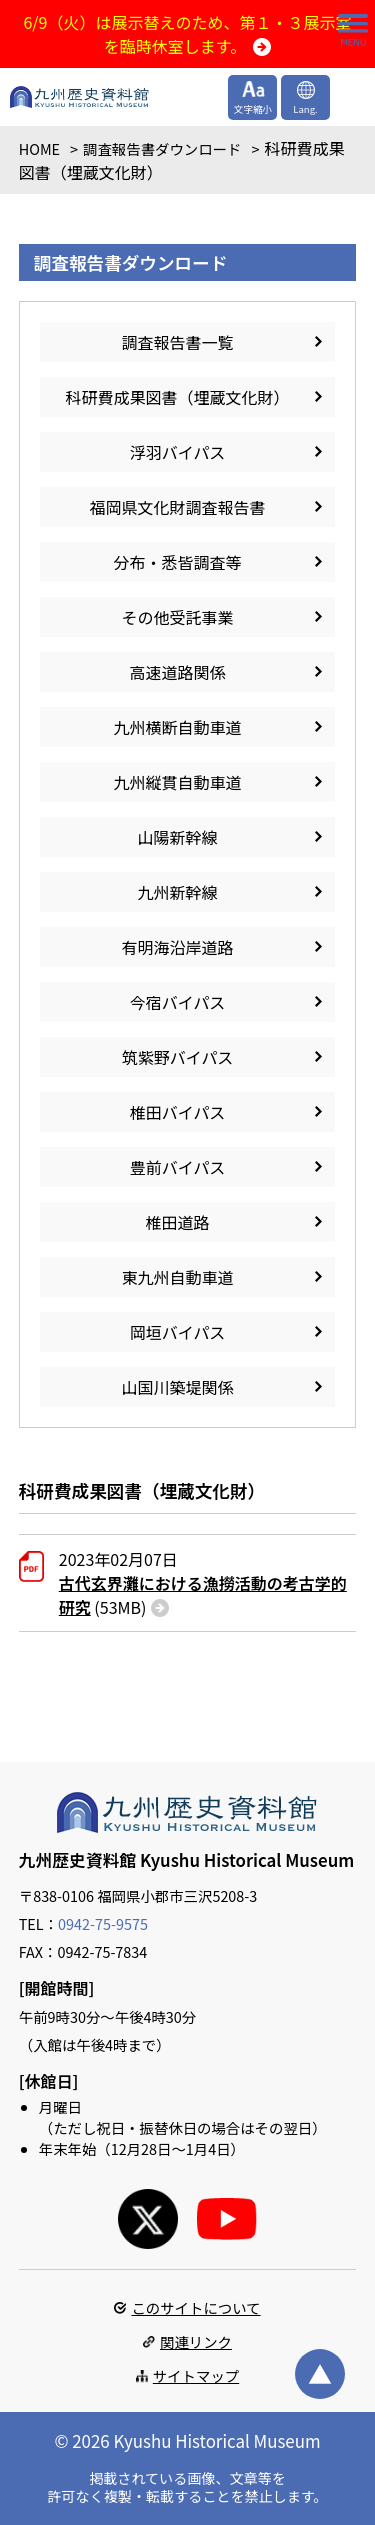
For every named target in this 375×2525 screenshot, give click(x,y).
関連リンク (196, 2341)
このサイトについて (195, 2307)
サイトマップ (196, 2375)
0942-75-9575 (103, 1923)
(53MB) (203, 1595)
